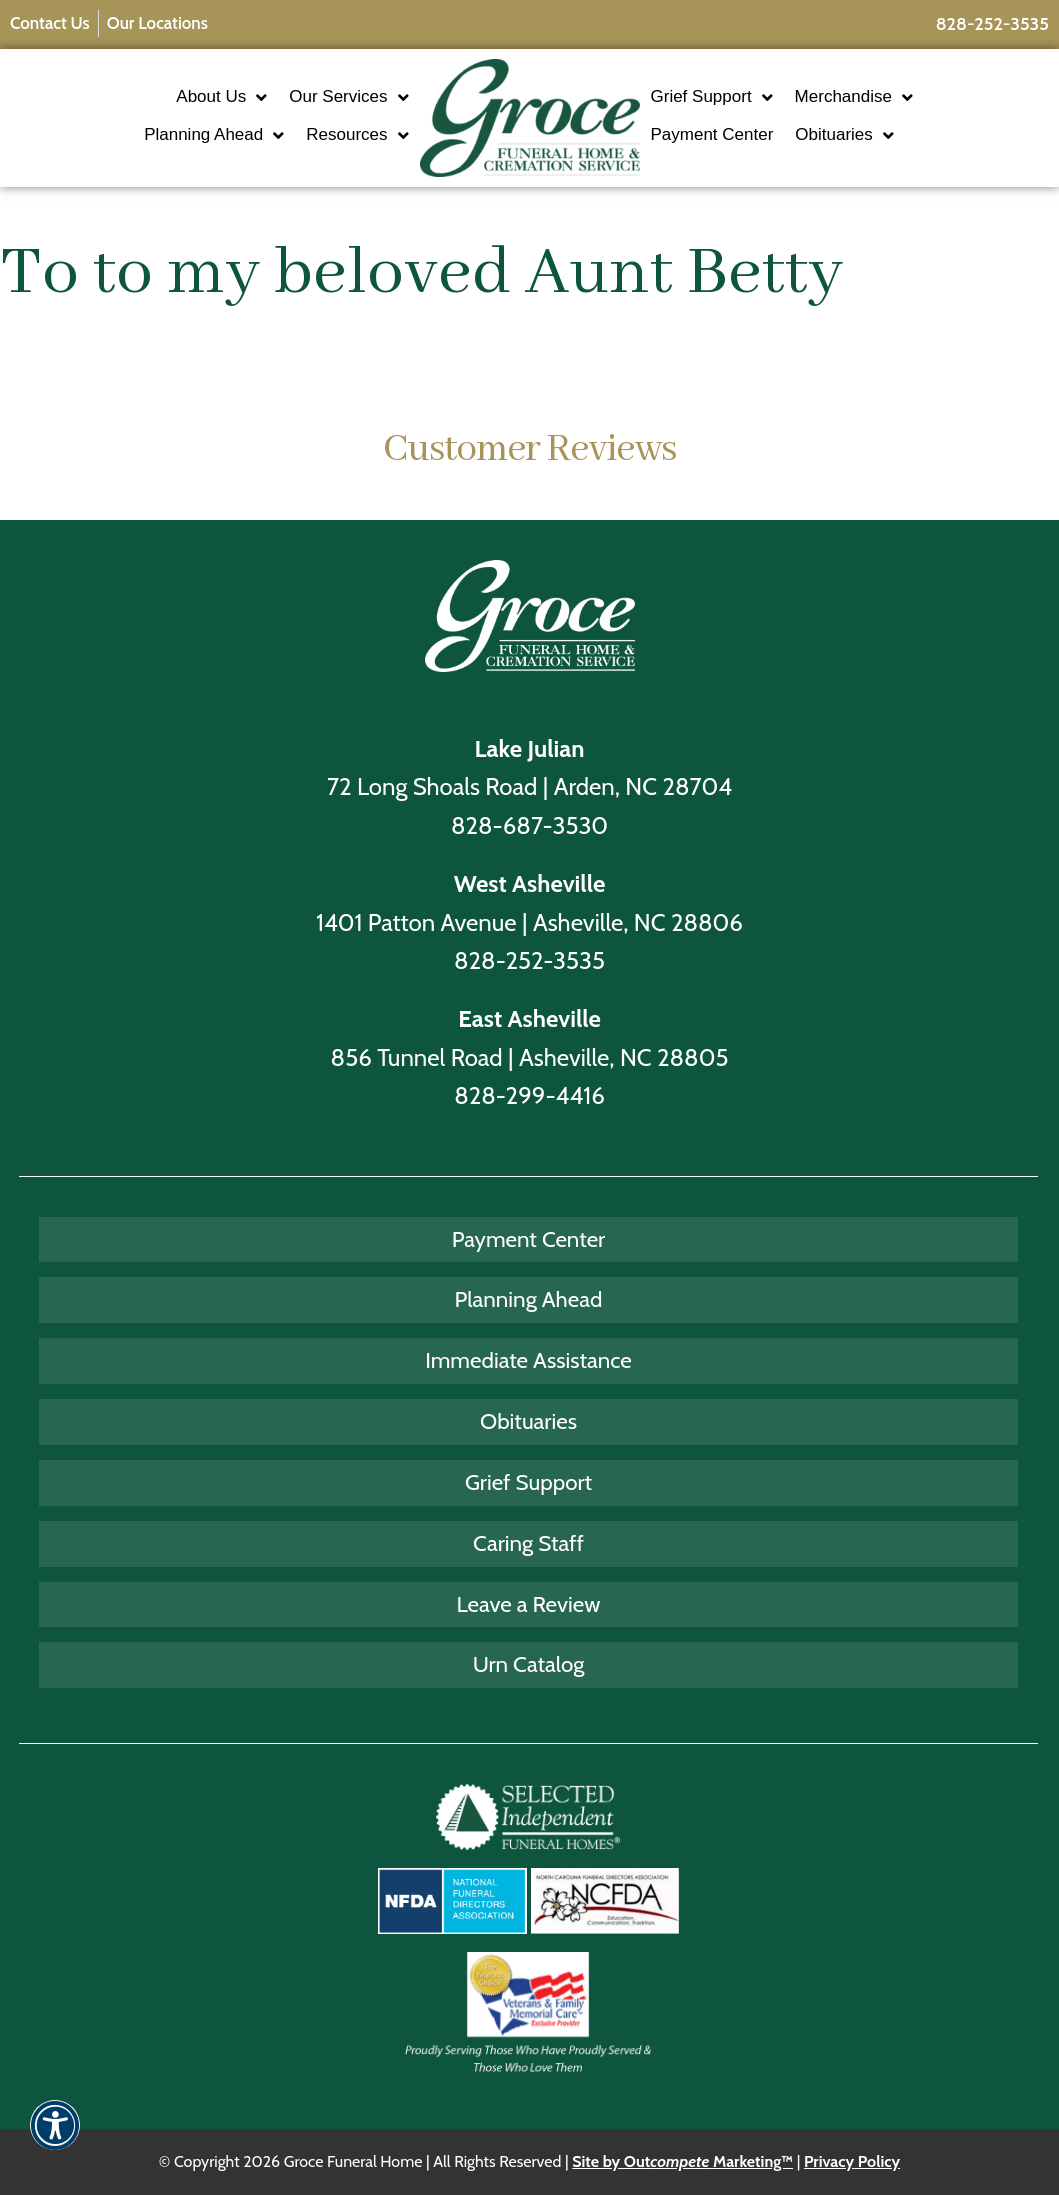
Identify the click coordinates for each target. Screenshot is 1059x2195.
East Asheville (529, 1018)
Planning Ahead (214, 135)
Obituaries (844, 135)
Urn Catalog (529, 1664)
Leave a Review (529, 1604)
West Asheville (530, 883)
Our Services (348, 97)
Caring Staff (528, 1543)
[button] (55, 2138)
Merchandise (854, 97)
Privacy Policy (852, 2161)
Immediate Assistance (528, 1360)
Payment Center (712, 134)
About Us (221, 97)
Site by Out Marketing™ (682, 2161)
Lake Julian (530, 748)
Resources (357, 135)
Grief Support (712, 97)
